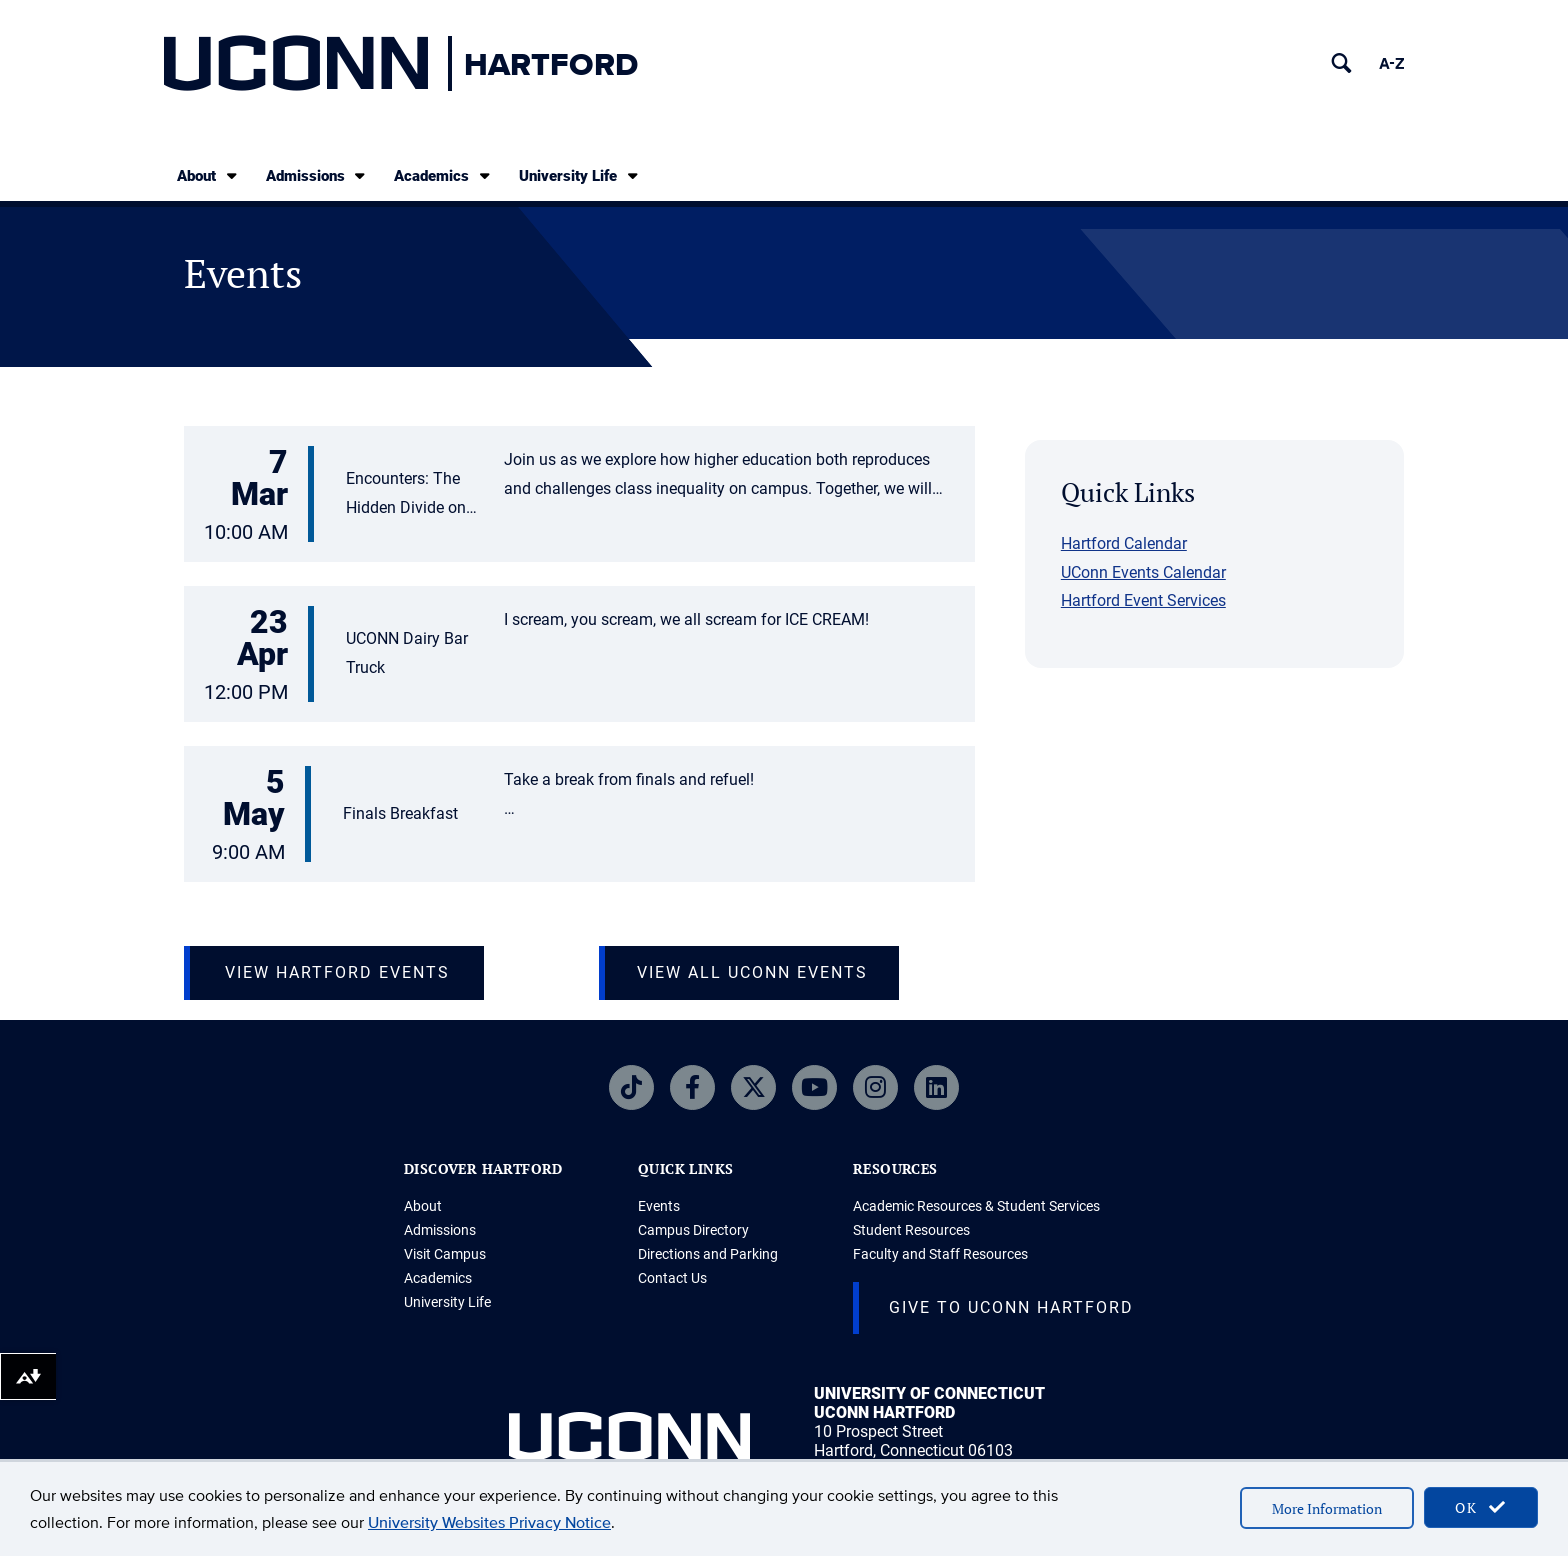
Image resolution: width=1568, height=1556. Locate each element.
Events (659, 1206)
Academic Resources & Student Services (976, 1206)
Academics (443, 175)
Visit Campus (445, 1254)
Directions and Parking (708, 1254)
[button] (579, 496)
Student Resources (911, 1230)
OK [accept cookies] (1481, 1507)
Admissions (317, 175)
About (208, 175)
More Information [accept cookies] (1327, 1508)
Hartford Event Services (1143, 600)
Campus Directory (693, 1230)
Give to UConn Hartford (1011, 1307)
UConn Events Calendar (1143, 572)
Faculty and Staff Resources (940, 1254)
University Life (580, 175)
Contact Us (672, 1278)
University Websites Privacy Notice (489, 1522)
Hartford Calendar (1124, 543)
